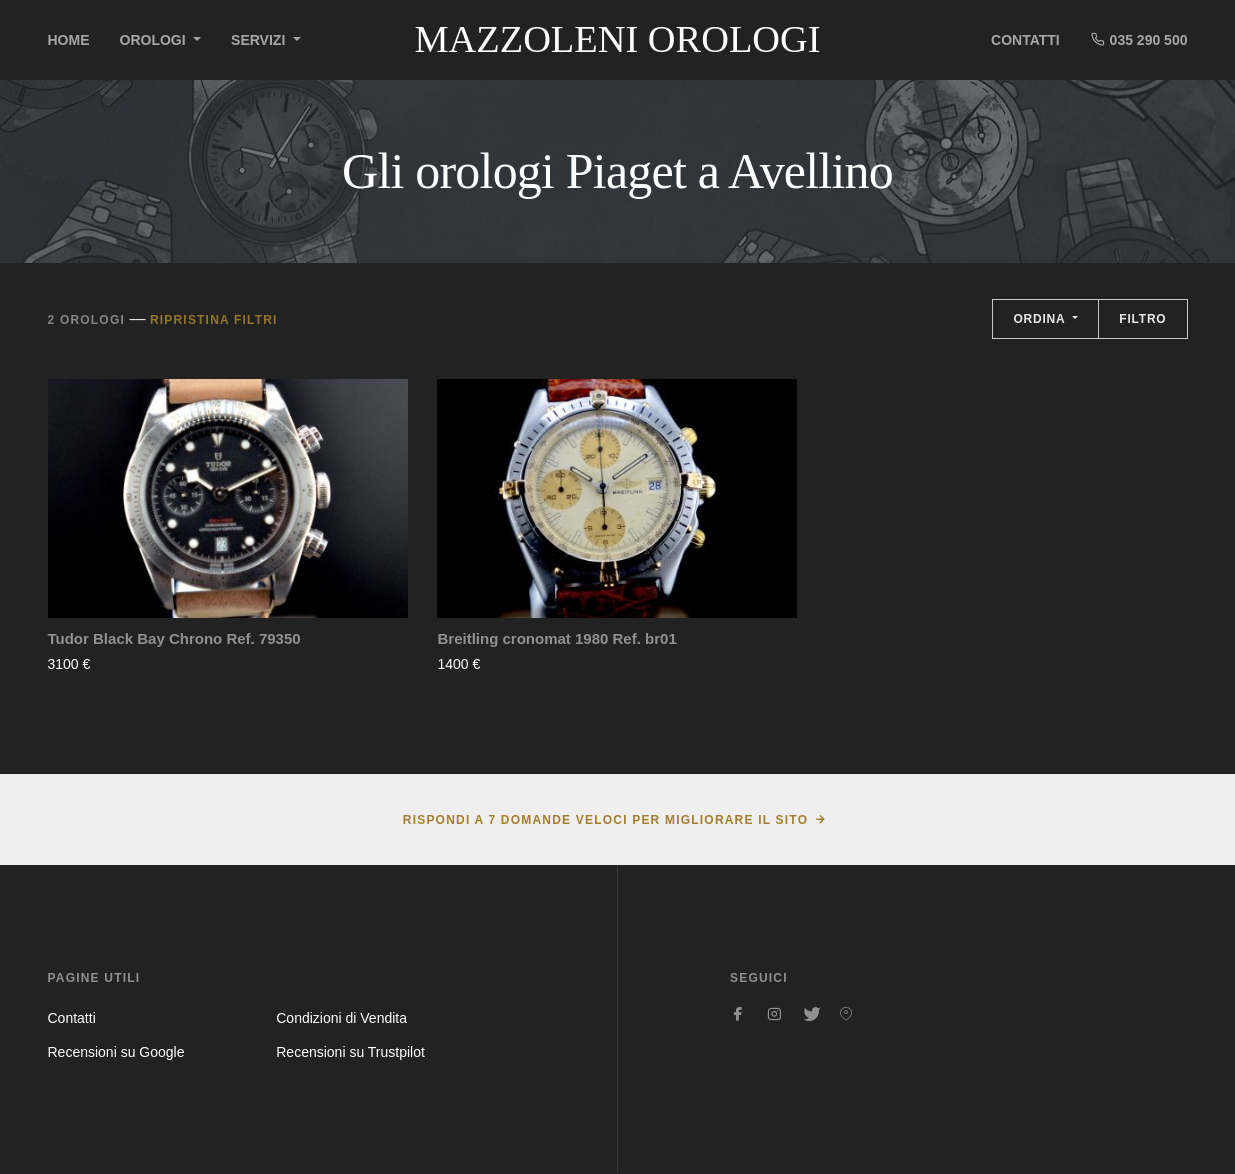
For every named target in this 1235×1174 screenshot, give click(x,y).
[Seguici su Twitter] (810, 1014)
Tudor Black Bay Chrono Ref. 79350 (174, 638)
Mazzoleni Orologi (617, 39)
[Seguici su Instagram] (774, 1014)
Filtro (1142, 319)
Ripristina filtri (214, 320)
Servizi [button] (260, 40)
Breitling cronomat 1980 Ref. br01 (556, 638)
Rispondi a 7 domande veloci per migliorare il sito (605, 820)
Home (69, 40)
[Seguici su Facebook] (738, 1014)
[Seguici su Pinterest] (846, 1014)
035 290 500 (1139, 39)
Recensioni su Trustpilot (350, 1052)
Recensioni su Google (116, 1052)
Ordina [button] (1041, 319)
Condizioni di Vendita (341, 1018)
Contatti (1025, 40)
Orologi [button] (155, 40)
